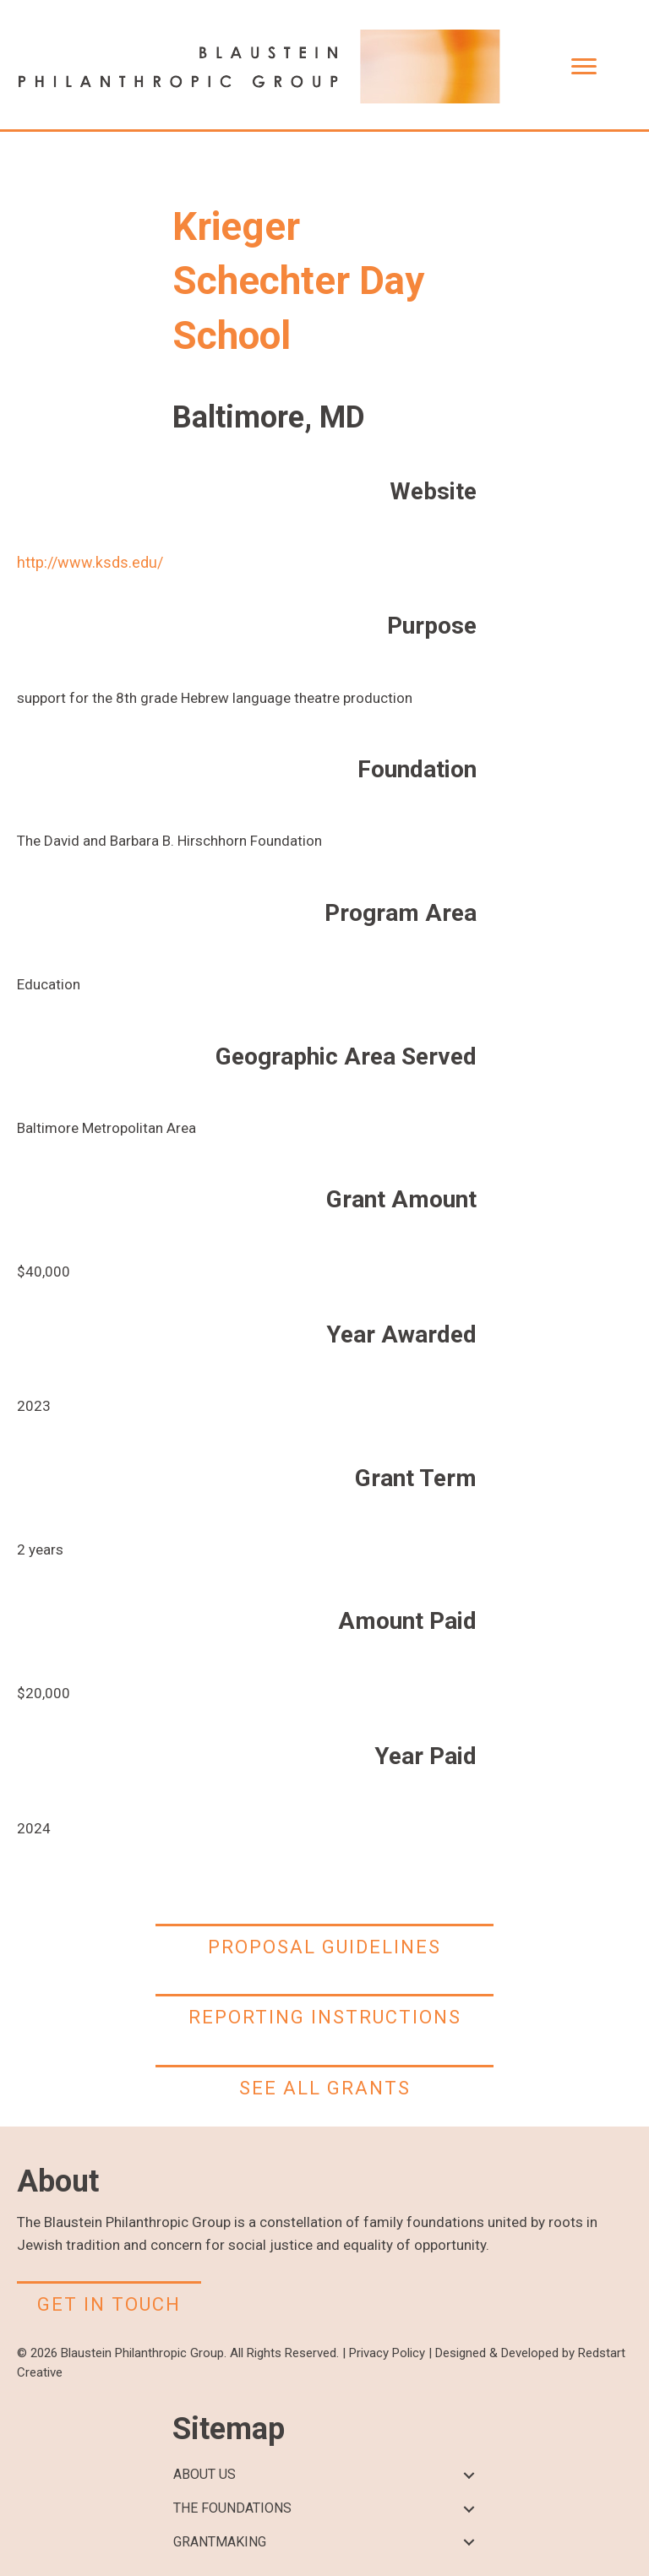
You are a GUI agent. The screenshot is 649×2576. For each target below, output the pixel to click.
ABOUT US (204, 2474)
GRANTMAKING (219, 2542)
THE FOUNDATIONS (232, 2508)
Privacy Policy (387, 2353)
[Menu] (583, 66)
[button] (469, 2475)
